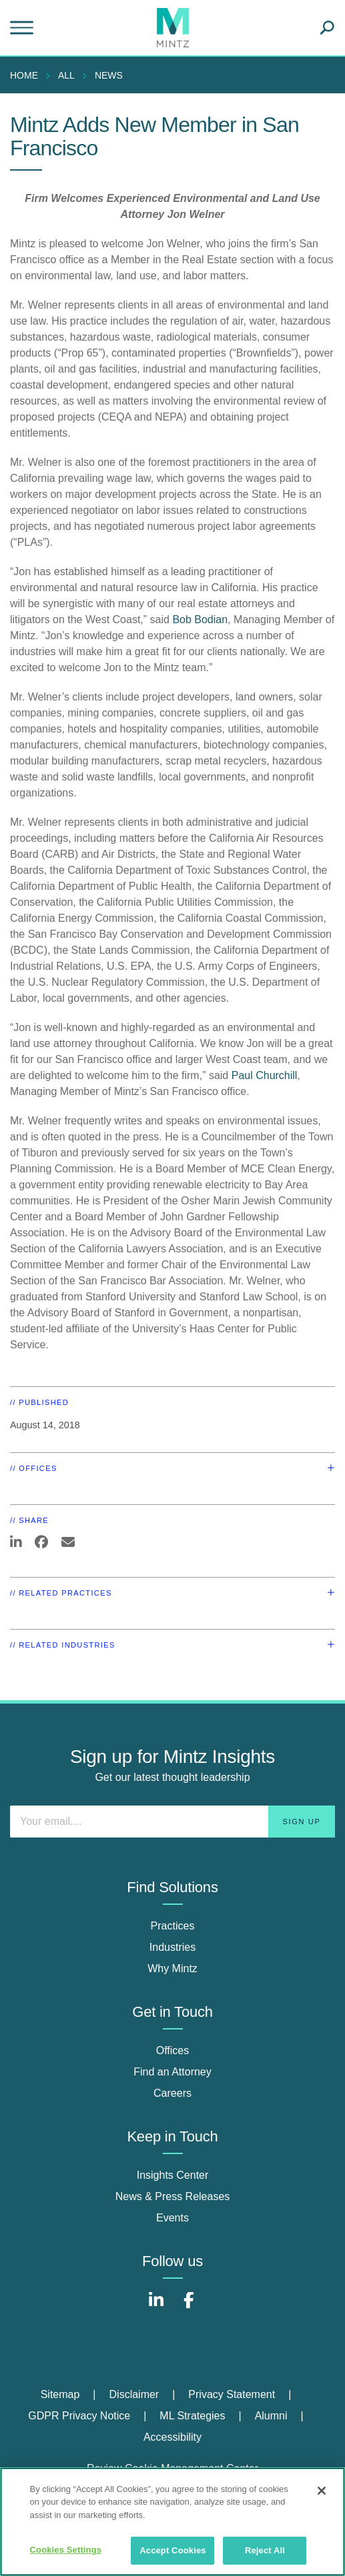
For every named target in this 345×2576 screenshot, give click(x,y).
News (109, 75)
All (66, 75)
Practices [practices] (173, 1926)
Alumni (271, 2415)
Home (24, 75)
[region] (172, 2521)
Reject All (265, 2550)
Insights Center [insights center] (173, 2175)
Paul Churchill (265, 1075)
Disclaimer (134, 2394)
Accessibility (172, 2437)
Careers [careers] (172, 2093)
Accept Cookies (172, 2550)
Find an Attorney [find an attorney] (172, 2071)
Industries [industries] (172, 1947)
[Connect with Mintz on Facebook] (189, 2307)
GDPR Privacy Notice (79, 2415)
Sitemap (60, 2394)
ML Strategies (192, 2415)
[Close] (321, 2490)
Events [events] (172, 2217)
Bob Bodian (200, 619)
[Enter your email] (172, 1822)
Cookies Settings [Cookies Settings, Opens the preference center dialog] (66, 2550)
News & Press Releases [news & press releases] (172, 2196)
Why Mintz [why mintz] (172, 1968)
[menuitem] (27, 75)
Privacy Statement (231, 2394)
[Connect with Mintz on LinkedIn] (156, 2307)
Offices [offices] (173, 2050)
